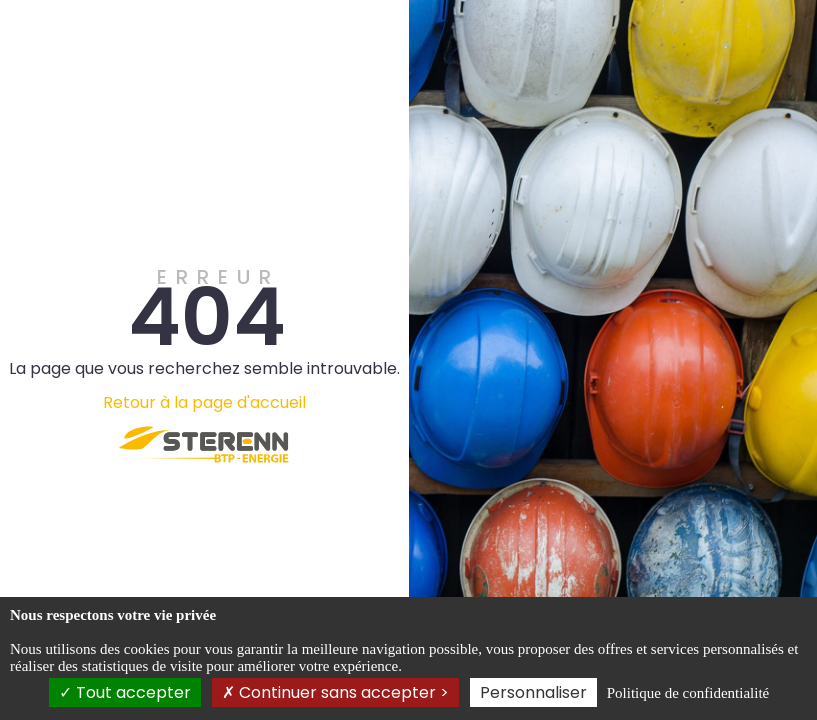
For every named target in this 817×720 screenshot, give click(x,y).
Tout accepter (125, 692)
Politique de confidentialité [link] (688, 693)
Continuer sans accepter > (335, 692)
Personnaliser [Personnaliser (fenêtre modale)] (533, 692)
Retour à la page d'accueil (204, 402)
